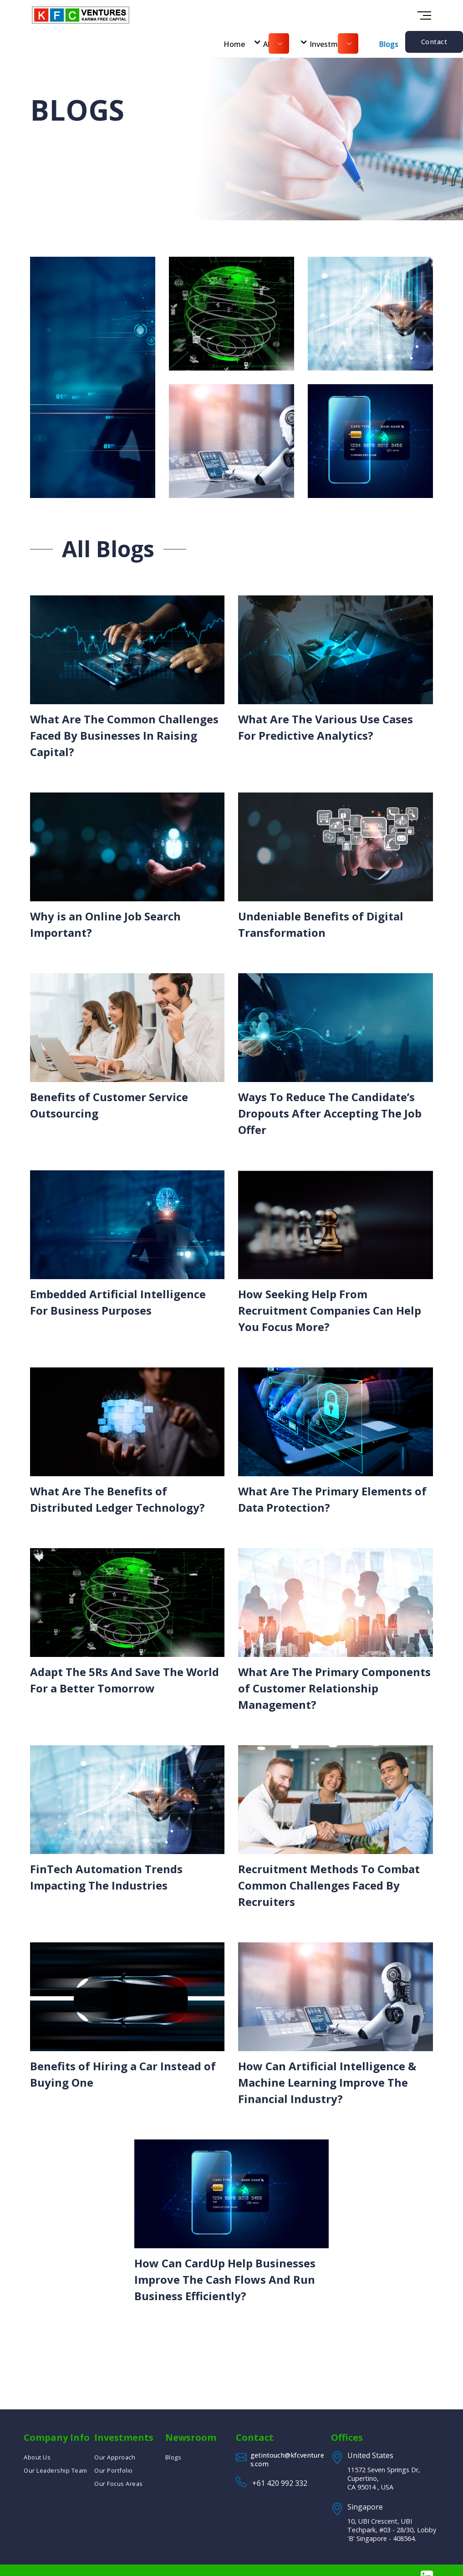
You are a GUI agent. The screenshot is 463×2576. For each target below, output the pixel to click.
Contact (434, 41)
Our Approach (114, 2457)
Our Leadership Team (55, 2470)
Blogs (388, 44)
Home (234, 44)
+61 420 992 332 (279, 2483)
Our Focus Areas (118, 2483)
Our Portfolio (113, 2470)
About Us (37, 2457)
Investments (331, 44)
